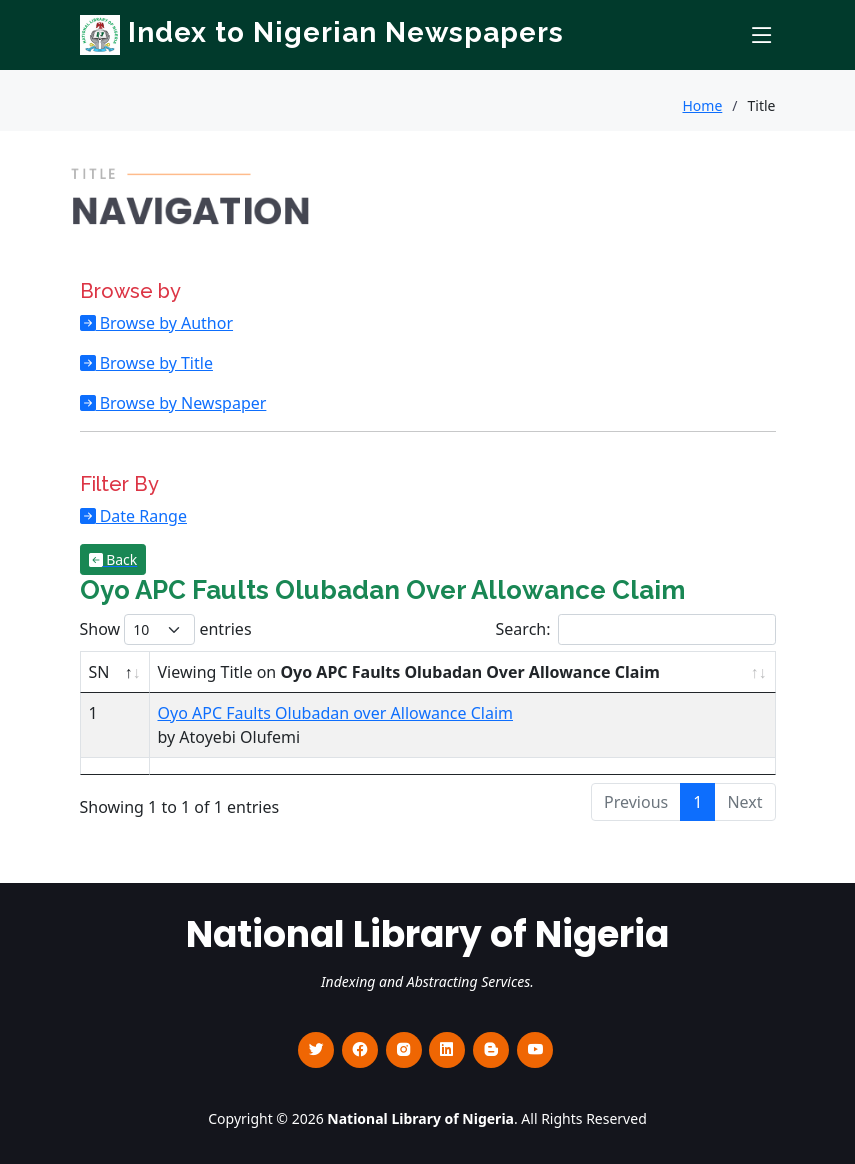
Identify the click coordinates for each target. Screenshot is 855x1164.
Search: (636, 629)
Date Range (141, 516)
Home (702, 105)
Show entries (166, 629)
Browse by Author (165, 323)
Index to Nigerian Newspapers (322, 32)
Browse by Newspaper (181, 403)
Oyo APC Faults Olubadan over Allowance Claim (336, 713)
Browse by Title (154, 363)
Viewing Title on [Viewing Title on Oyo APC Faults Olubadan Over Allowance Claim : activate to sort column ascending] (409, 672)
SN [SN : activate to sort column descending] (99, 672)
